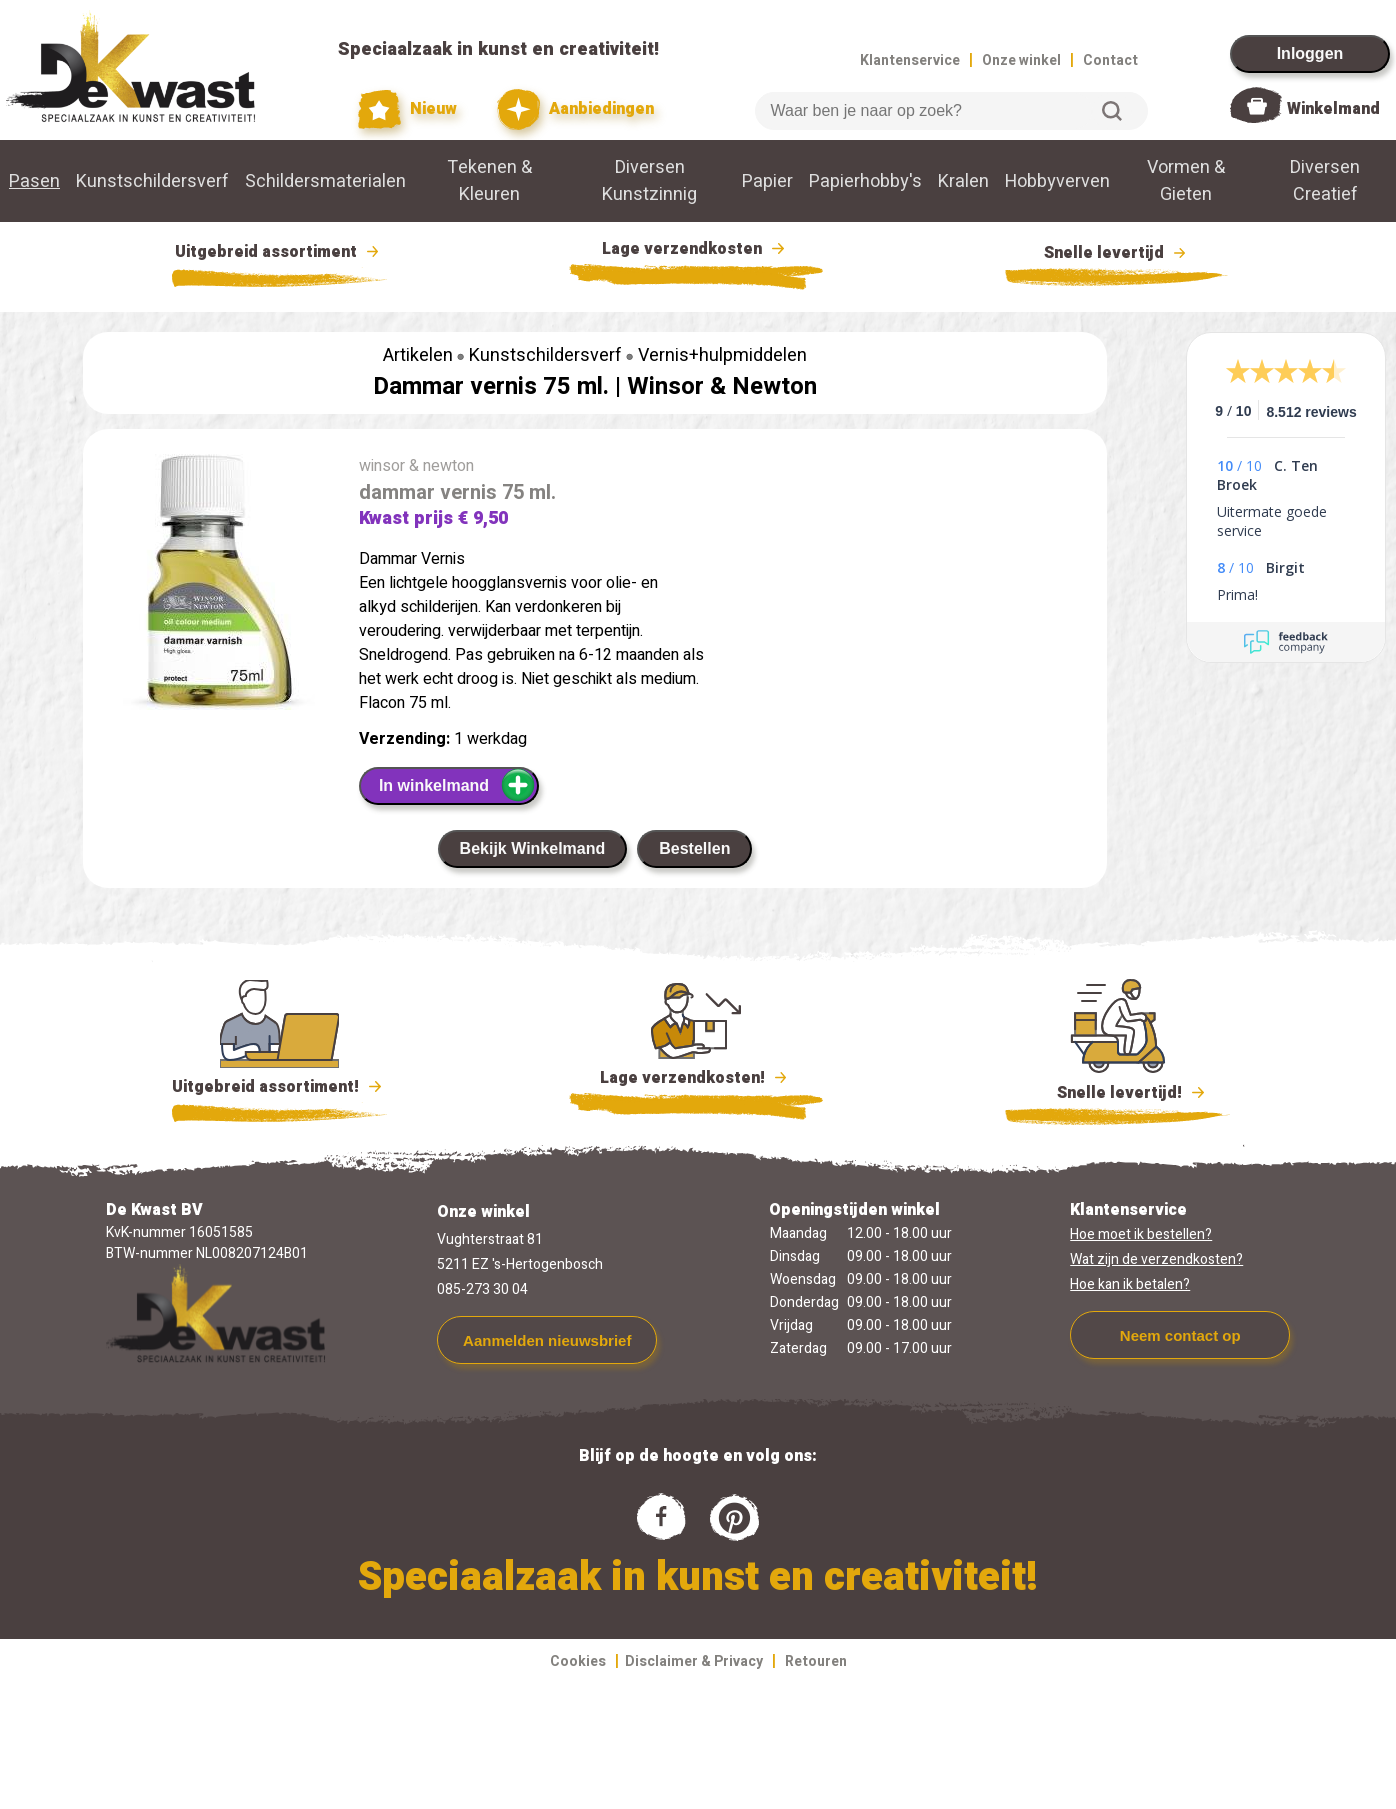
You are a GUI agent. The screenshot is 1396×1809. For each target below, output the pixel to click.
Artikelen (418, 355)
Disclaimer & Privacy (694, 1661)
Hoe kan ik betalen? (1130, 1284)
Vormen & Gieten (1186, 181)
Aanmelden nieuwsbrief (547, 1340)
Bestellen (694, 848)
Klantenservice (910, 60)
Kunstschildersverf (152, 181)
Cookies (578, 1661)
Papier (767, 181)
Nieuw (408, 109)
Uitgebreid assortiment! (279, 1087)
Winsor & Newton (722, 386)
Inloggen (1310, 53)
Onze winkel (1021, 60)
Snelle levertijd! (1117, 1091)
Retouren (816, 1661)
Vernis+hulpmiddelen (722, 355)
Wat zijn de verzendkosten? (1156, 1259)
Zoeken (1112, 111)
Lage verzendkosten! (696, 1081)
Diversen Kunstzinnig (649, 181)
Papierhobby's (865, 181)
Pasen (34, 181)
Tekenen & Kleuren (489, 181)
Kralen (963, 181)
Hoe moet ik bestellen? (1141, 1234)
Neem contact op (1180, 1335)
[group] (211, 586)
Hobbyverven (1057, 181)
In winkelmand (457, 785)
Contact (1110, 60)
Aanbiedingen (575, 109)
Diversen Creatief (1325, 181)
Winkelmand (1333, 109)
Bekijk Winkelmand (533, 848)
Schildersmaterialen (325, 181)
